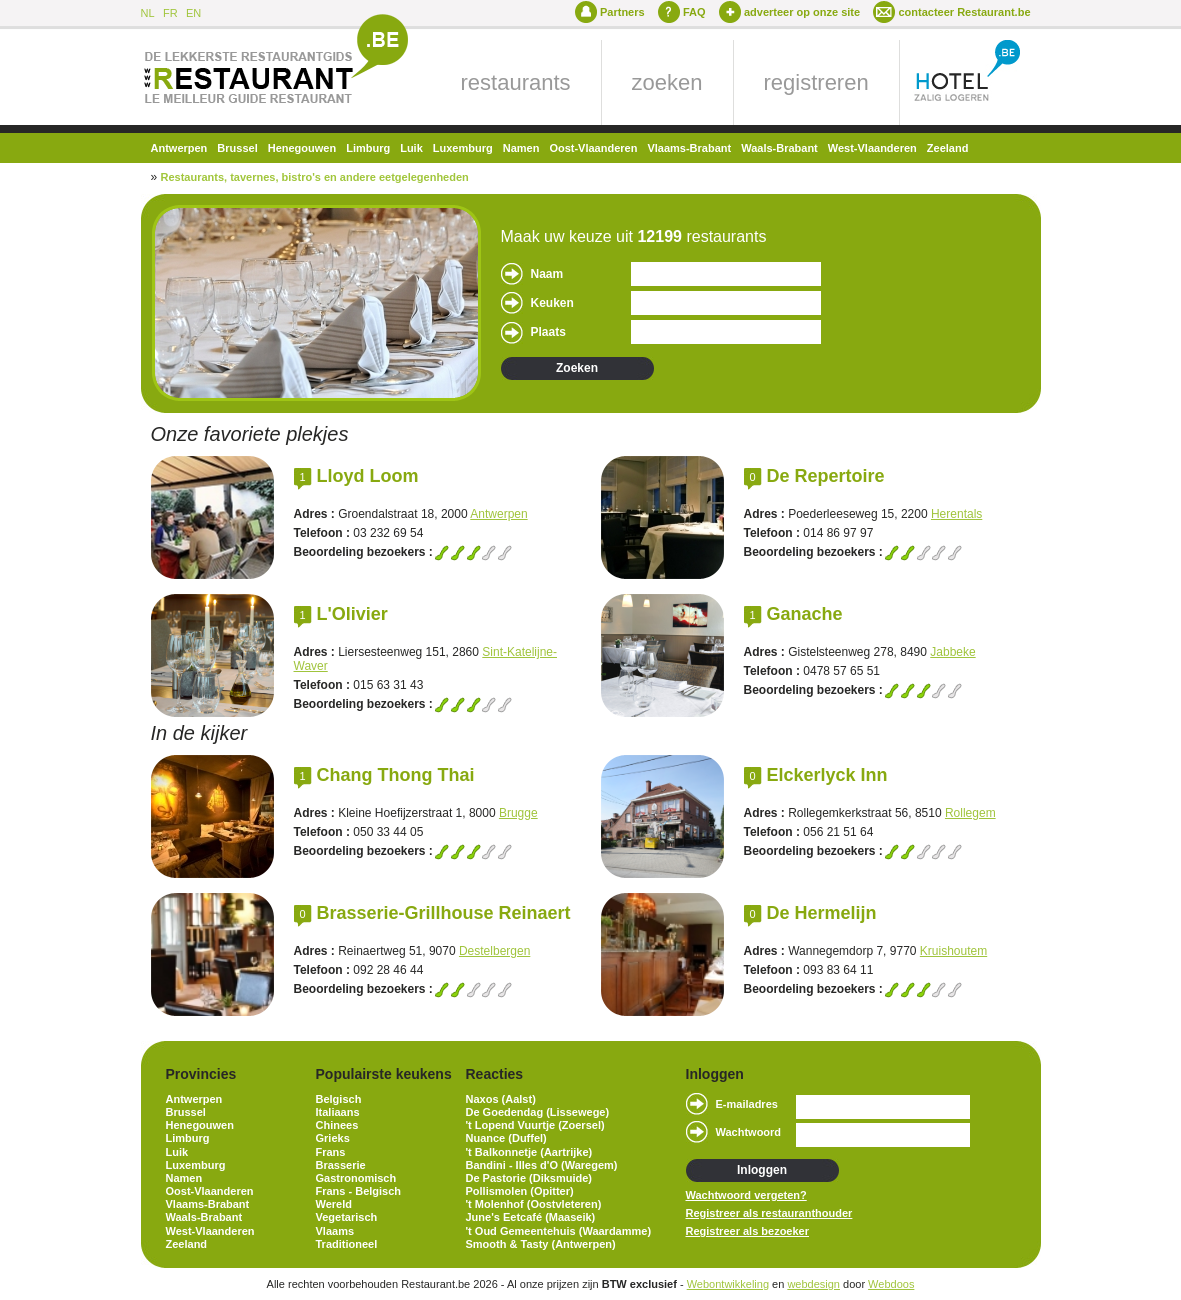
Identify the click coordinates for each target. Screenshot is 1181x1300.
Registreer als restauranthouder (769, 1213)
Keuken (552, 303)
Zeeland (948, 148)
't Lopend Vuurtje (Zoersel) (535, 1125)
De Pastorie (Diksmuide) (529, 1178)
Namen (521, 148)
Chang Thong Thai (396, 775)
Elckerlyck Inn (827, 775)
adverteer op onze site (802, 12)
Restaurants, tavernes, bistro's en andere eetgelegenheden (315, 177)
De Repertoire (826, 476)
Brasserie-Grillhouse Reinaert (444, 913)
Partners (622, 12)
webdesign (813, 1284)
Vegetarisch (347, 1217)
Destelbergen (494, 951)
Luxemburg (463, 148)
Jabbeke (952, 652)
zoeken (667, 82)
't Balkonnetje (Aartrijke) (529, 1152)
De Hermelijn (822, 913)
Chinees (337, 1125)
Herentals (956, 514)
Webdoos (891, 1284)
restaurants (516, 82)
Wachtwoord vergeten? (746, 1195)
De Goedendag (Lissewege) (538, 1112)
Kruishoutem (953, 951)
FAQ (694, 12)
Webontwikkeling (728, 1284)
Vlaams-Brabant (689, 148)
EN (193, 13)
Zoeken (577, 368)
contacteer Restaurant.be (964, 12)
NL (148, 13)
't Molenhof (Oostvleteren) (534, 1204)
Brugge (518, 813)
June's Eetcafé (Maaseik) (531, 1217)
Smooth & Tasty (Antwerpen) (541, 1244)
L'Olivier (352, 614)
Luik (411, 148)
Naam (547, 274)
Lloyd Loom (368, 476)
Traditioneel (347, 1244)
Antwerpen (179, 148)
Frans (331, 1152)
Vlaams (335, 1231)
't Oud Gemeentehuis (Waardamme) (559, 1231)
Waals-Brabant (779, 148)
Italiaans (338, 1112)
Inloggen (762, 1170)
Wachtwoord (749, 1132)
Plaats (548, 332)
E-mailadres (747, 1104)
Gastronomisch (356, 1178)
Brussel (237, 148)
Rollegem (970, 813)
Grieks (333, 1138)
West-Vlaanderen (872, 148)
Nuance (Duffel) (506, 1138)
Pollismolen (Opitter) (520, 1191)
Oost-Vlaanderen (593, 148)
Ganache (805, 614)
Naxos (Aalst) (501, 1099)
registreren (816, 82)
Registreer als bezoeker (748, 1231)
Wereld (334, 1204)
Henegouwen (302, 148)
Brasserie (341, 1165)
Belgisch (339, 1099)
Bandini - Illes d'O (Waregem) (542, 1165)
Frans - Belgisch (359, 1191)
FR (170, 13)
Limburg (368, 148)
